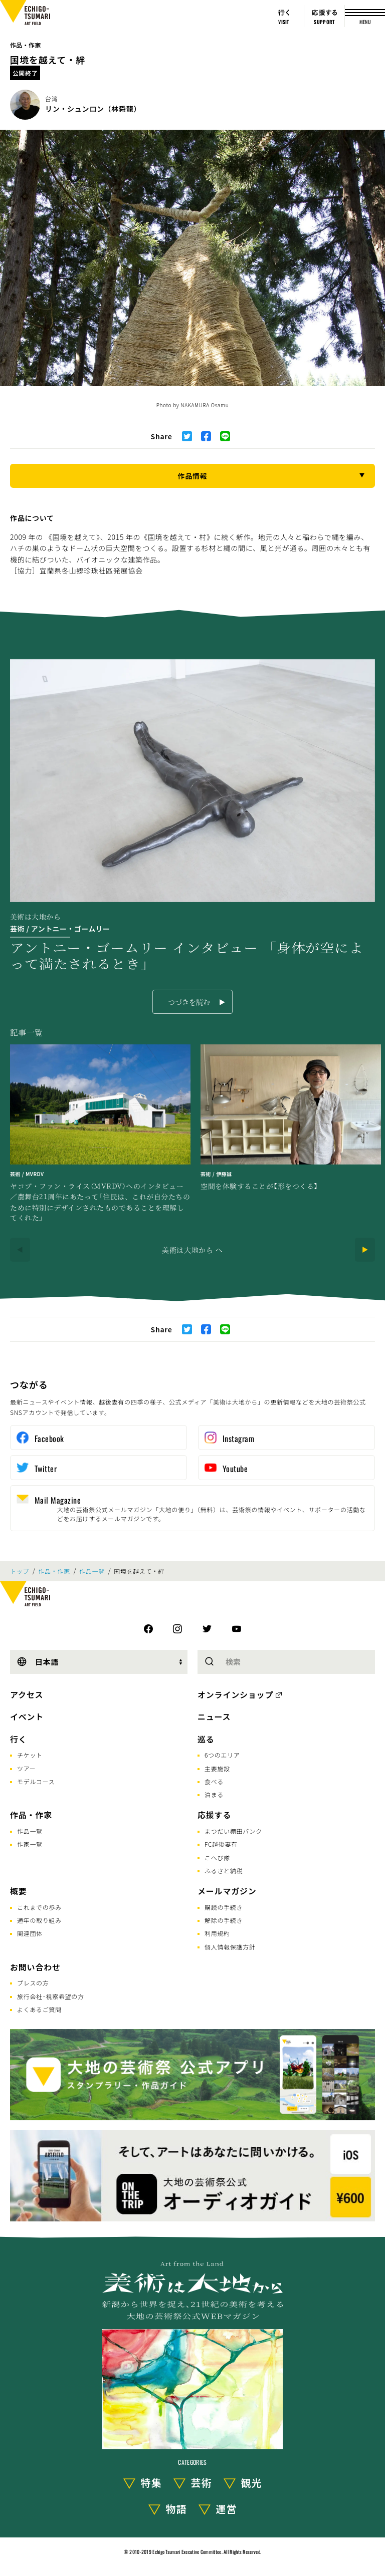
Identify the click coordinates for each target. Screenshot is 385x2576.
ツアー (26, 1768)
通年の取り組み (39, 1920)
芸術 (201, 2482)
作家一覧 (30, 1844)
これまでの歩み (39, 1907)
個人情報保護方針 (230, 1946)
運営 (226, 2508)
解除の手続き (224, 1920)
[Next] (365, 1250)
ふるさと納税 (224, 1870)
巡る (206, 1739)
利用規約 (217, 1933)
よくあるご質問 (39, 2009)
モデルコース (36, 1781)
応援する (214, 1815)
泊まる (214, 1794)
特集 (151, 2482)
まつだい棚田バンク (233, 1831)
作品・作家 (25, 45)
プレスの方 (33, 1982)
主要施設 (217, 1768)
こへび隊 (217, 1857)
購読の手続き (224, 1907)
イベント (27, 1716)
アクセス (26, 1694)
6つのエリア (222, 1755)
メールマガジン (227, 1891)
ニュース (214, 1716)
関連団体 (30, 1933)
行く (18, 1739)
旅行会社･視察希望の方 (50, 1996)
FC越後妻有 (221, 1844)
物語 (176, 2508)
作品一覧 (92, 1571)
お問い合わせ (35, 1967)
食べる (214, 1781)
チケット (30, 1755)
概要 (18, 1891)
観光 (251, 2482)
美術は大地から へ (192, 1250)
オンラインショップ (235, 1694)
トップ (19, 1571)
